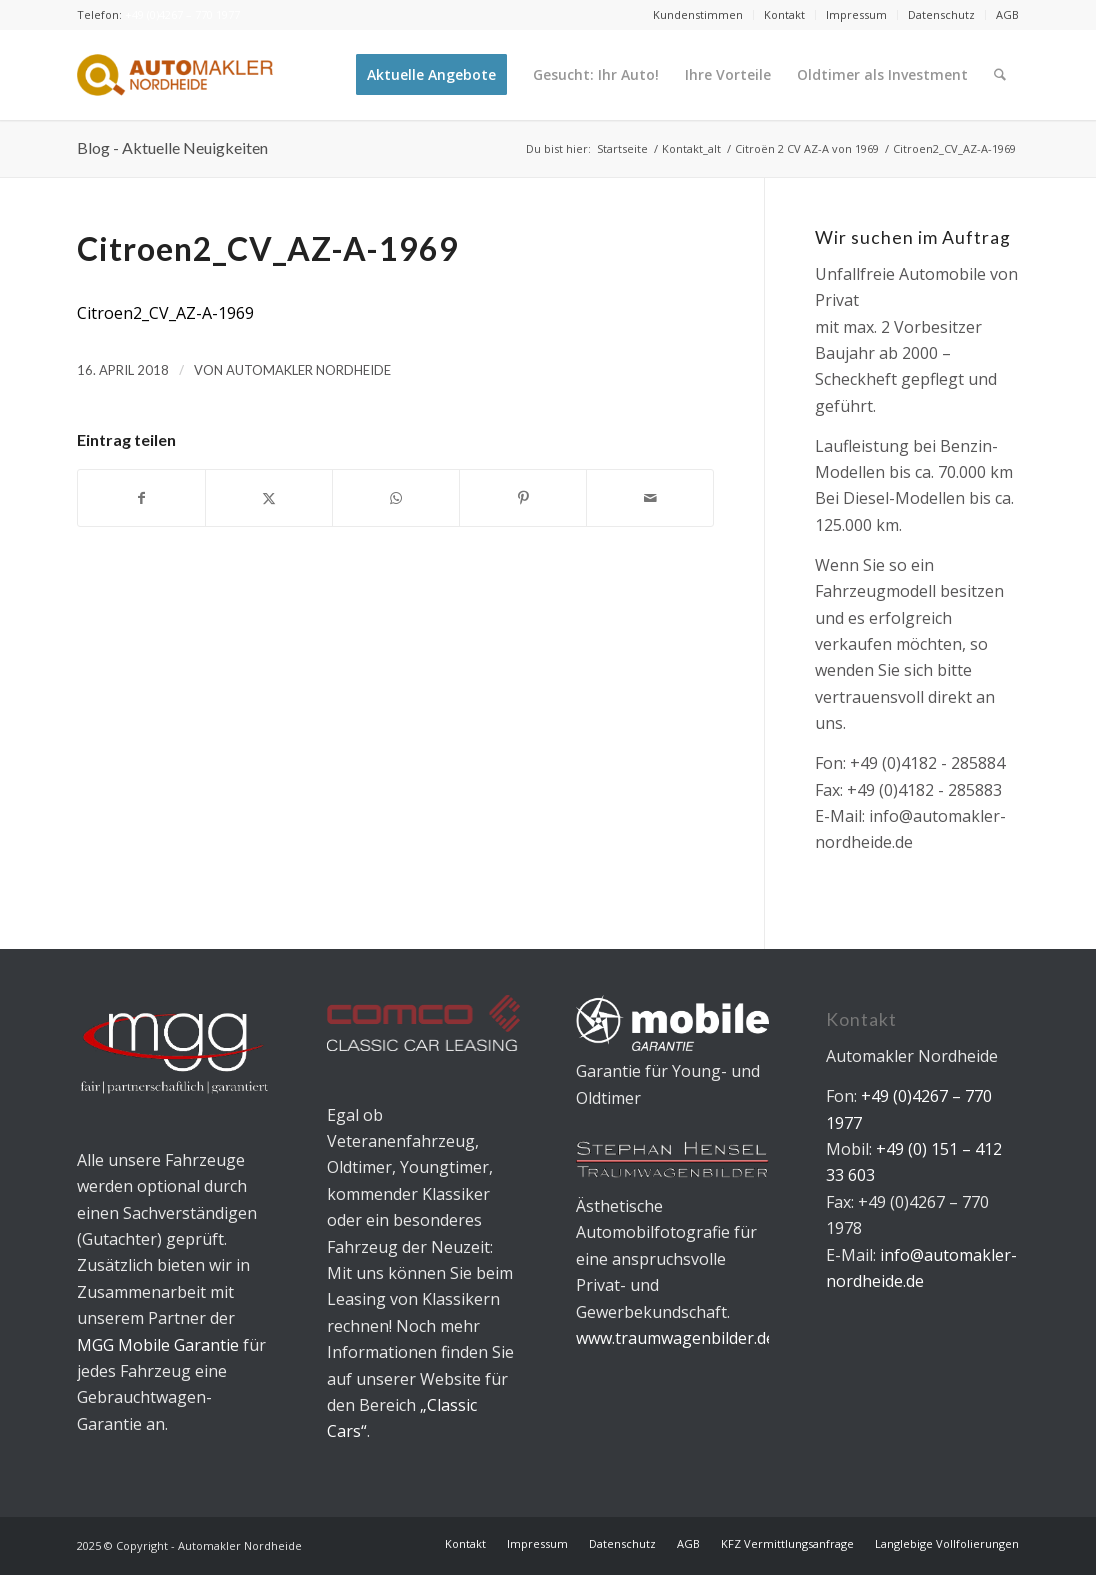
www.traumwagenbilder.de (675, 1338)
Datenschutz (941, 14)
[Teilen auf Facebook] (141, 498)
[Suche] (1000, 75)
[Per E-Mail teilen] (650, 498)
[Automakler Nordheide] (175, 75)
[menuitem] (698, 15)
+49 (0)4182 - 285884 (927, 763)
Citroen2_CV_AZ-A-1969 (165, 313)
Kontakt (784, 14)
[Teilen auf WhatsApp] (396, 498)
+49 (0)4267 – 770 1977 (182, 14)
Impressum (856, 14)
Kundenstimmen (698, 14)
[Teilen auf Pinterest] (523, 498)
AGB (1007, 14)
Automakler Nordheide (308, 370)
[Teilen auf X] (269, 498)
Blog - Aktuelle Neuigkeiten (172, 147)
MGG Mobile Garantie (158, 1345)
